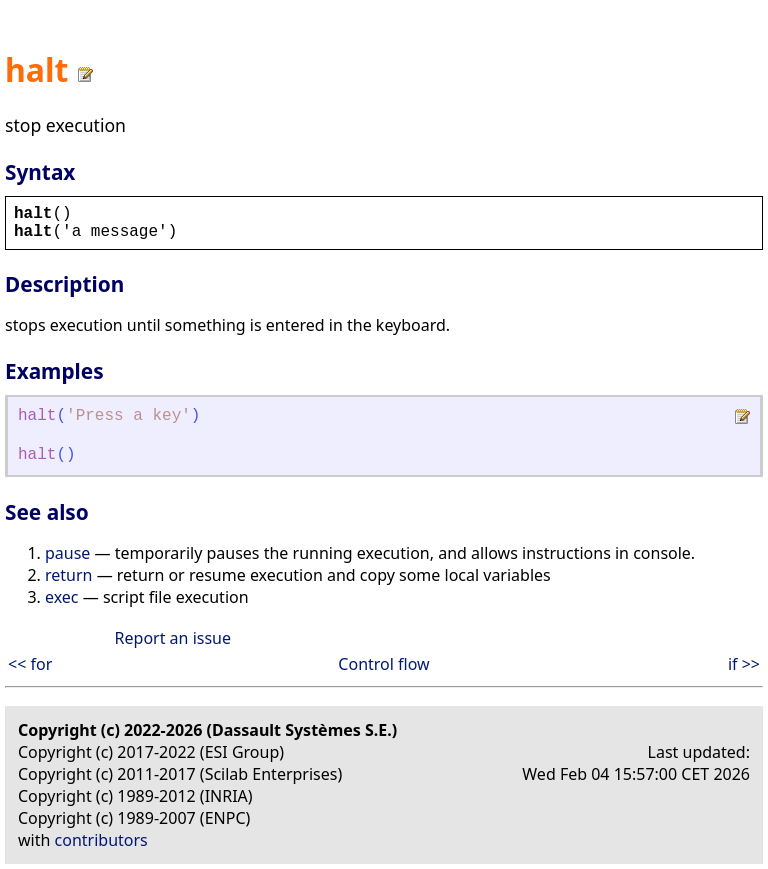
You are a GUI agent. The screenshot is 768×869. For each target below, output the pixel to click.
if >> (744, 664)
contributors (101, 840)
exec (62, 597)
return (68, 575)
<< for (30, 664)
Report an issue (173, 638)
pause (67, 553)
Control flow (383, 664)
